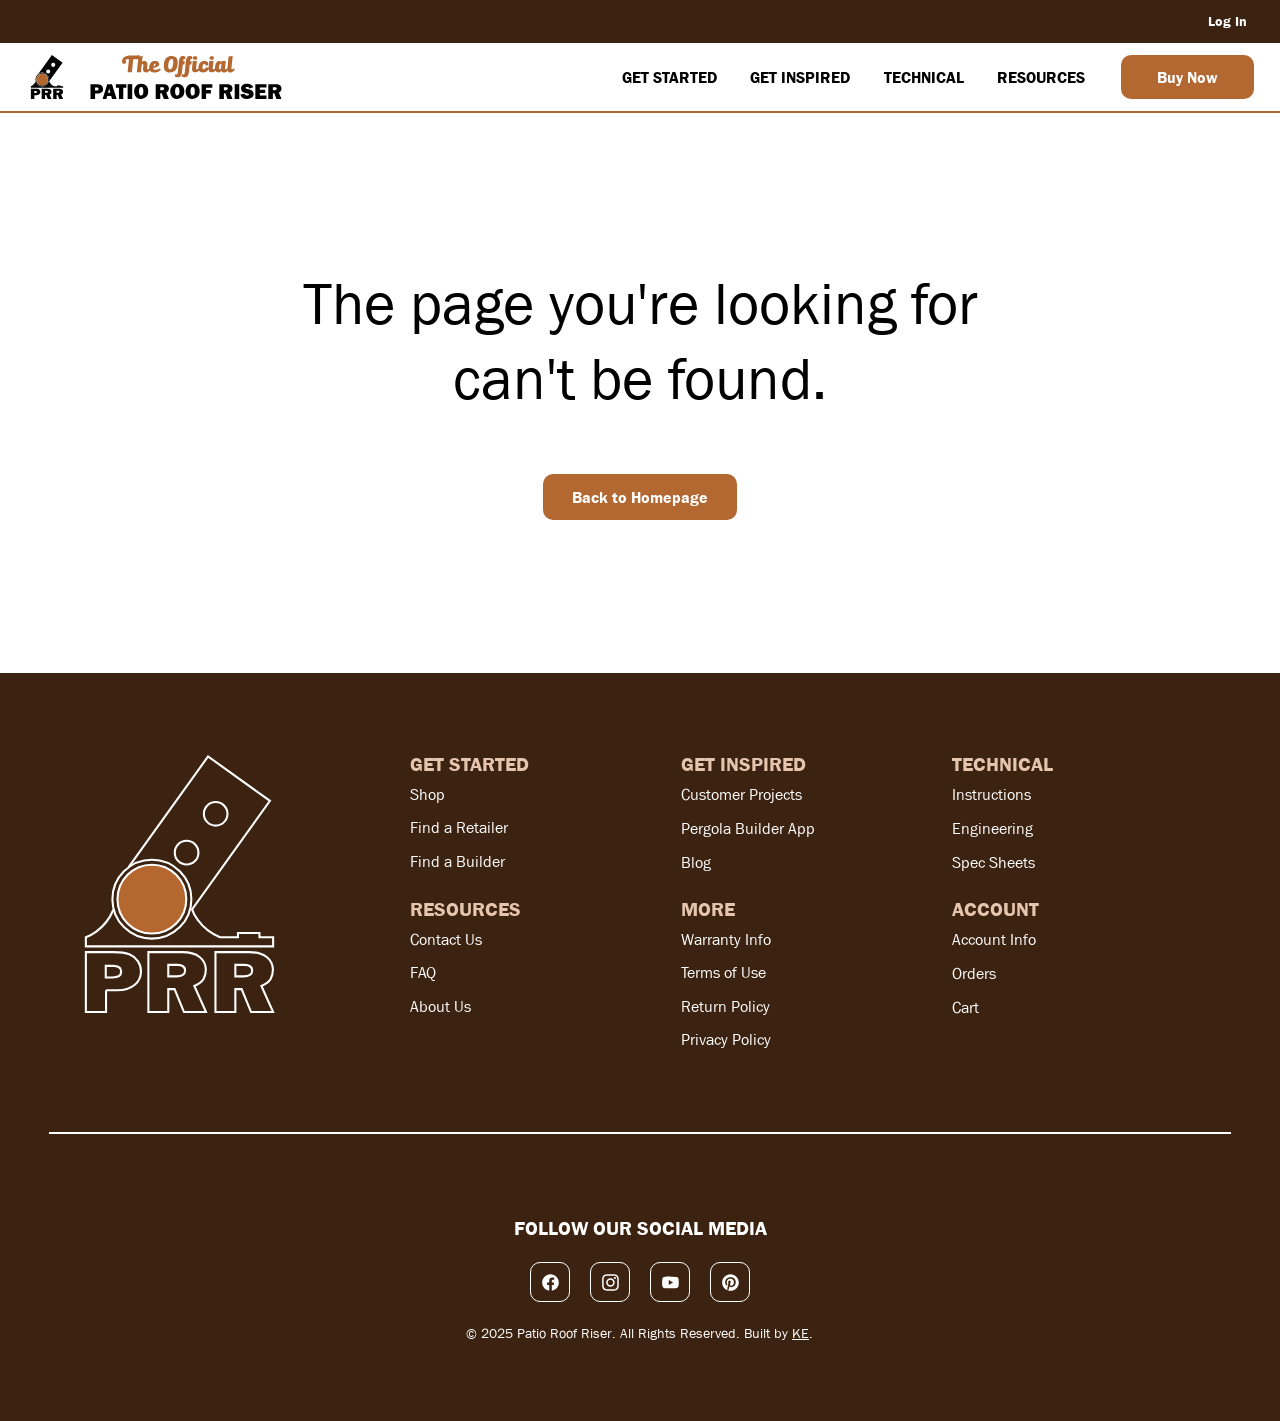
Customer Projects (741, 794)
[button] (669, 77)
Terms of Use (723, 972)
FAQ (423, 972)
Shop (427, 794)
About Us (440, 1006)
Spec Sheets (993, 862)
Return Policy (725, 1006)
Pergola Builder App (748, 828)
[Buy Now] (1187, 77)
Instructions (991, 794)
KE (800, 1333)
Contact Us (446, 939)
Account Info (994, 939)
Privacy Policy (726, 1039)
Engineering (992, 828)
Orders (974, 973)
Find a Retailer (459, 827)
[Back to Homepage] (640, 497)
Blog (696, 862)
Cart (965, 1007)
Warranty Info (726, 939)
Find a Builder (457, 861)
